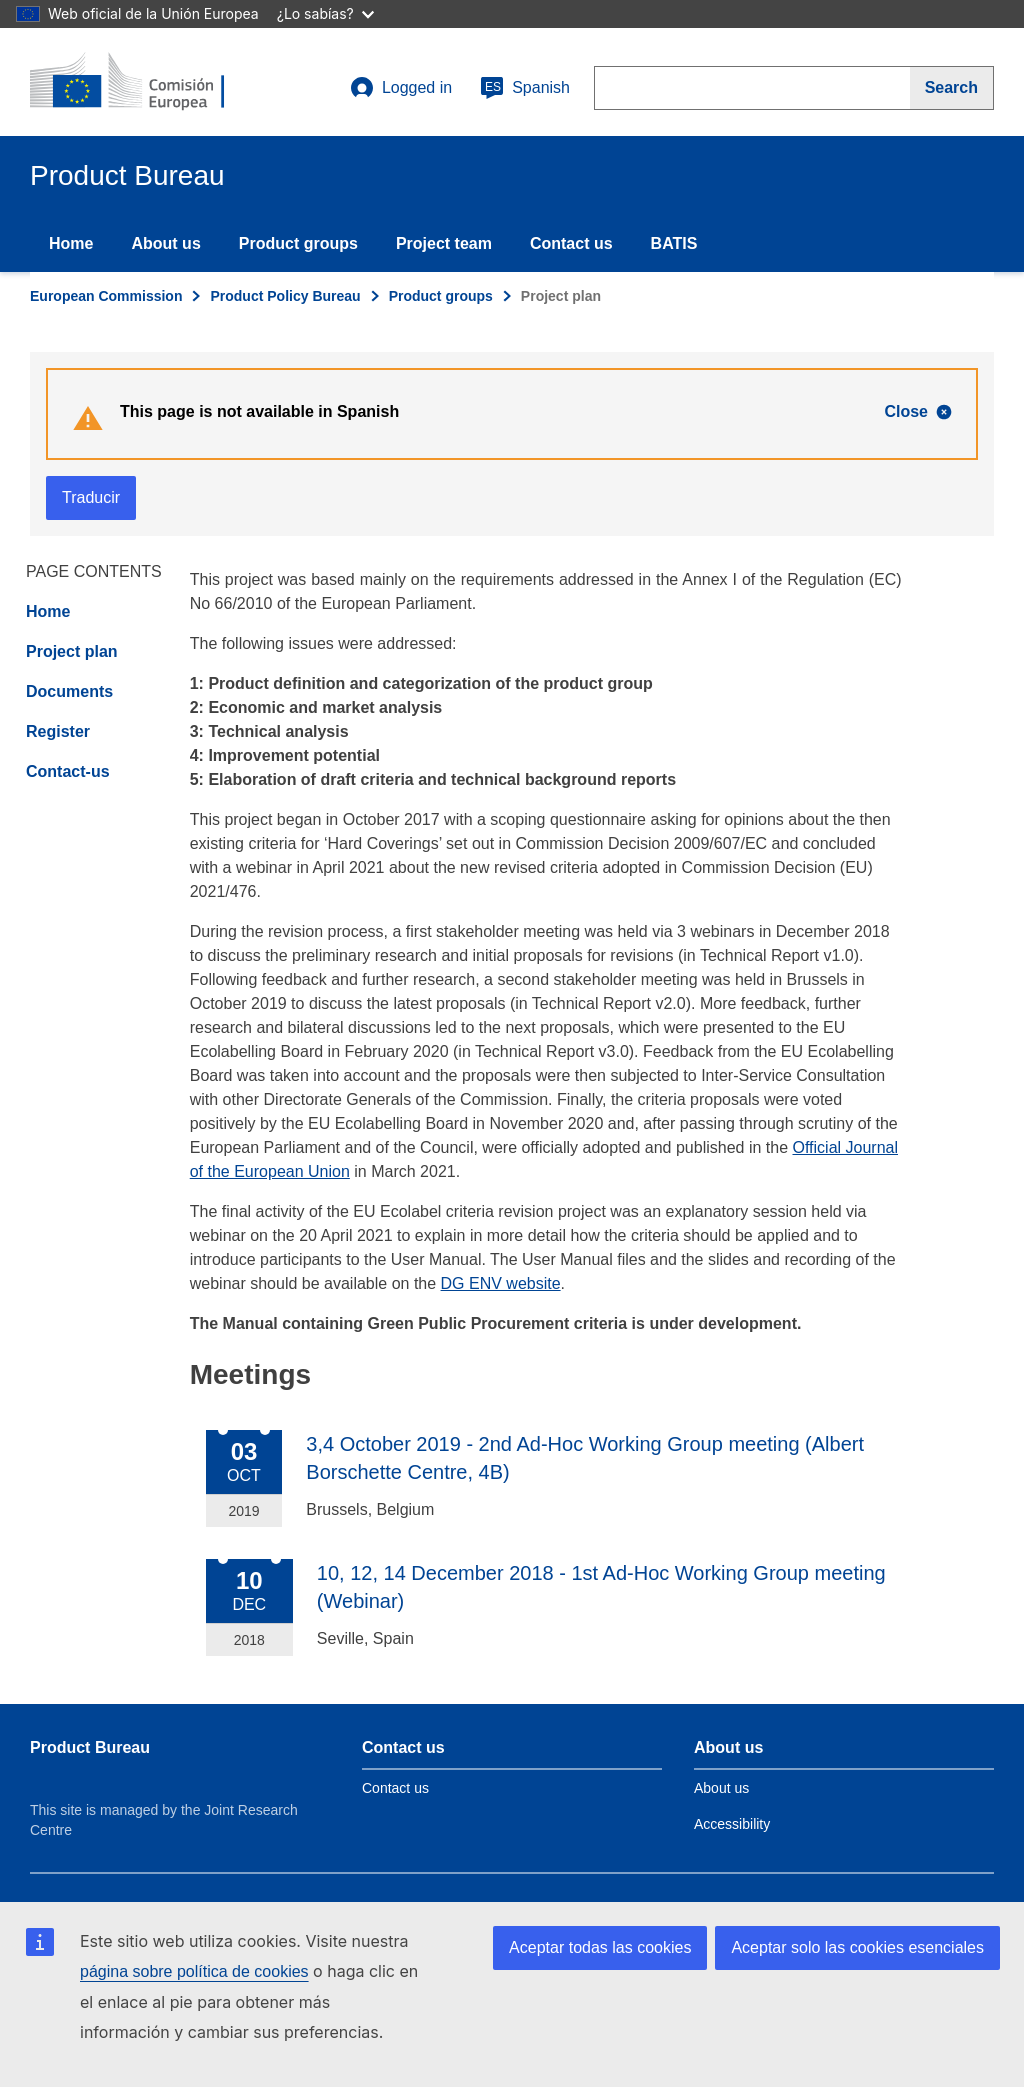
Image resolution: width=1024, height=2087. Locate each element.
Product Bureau (90, 1747)
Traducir (91, 497)
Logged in (401, 88)
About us (165, 243)
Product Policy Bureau (285, 296)
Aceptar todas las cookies (600, 1947)
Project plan (72, 651)
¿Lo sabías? (325, 13)
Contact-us (68, 771)
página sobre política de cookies (194, 1971)
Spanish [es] (525, 88)
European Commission (106, 296)
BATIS (674, 243)
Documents (69, 691)
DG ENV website (501, 1283)
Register (58, 731)
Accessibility (732, 1824)
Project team (444, 243)
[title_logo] (151, 82)
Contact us (571, 243)
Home (71, 243)
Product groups (298, 243)
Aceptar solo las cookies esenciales (857, 1947)
